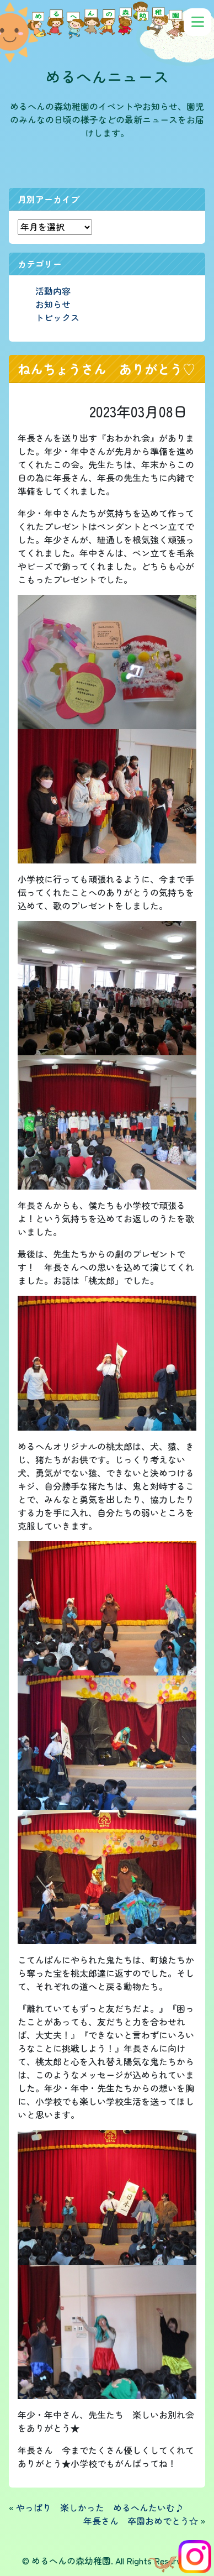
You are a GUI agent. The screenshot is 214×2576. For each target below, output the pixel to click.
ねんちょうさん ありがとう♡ (106, 368)
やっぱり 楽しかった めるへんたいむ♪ (100, 2507)
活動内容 (53, 290)
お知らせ (53, 304)
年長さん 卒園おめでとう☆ (140, 2520)
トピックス (57, 317)
